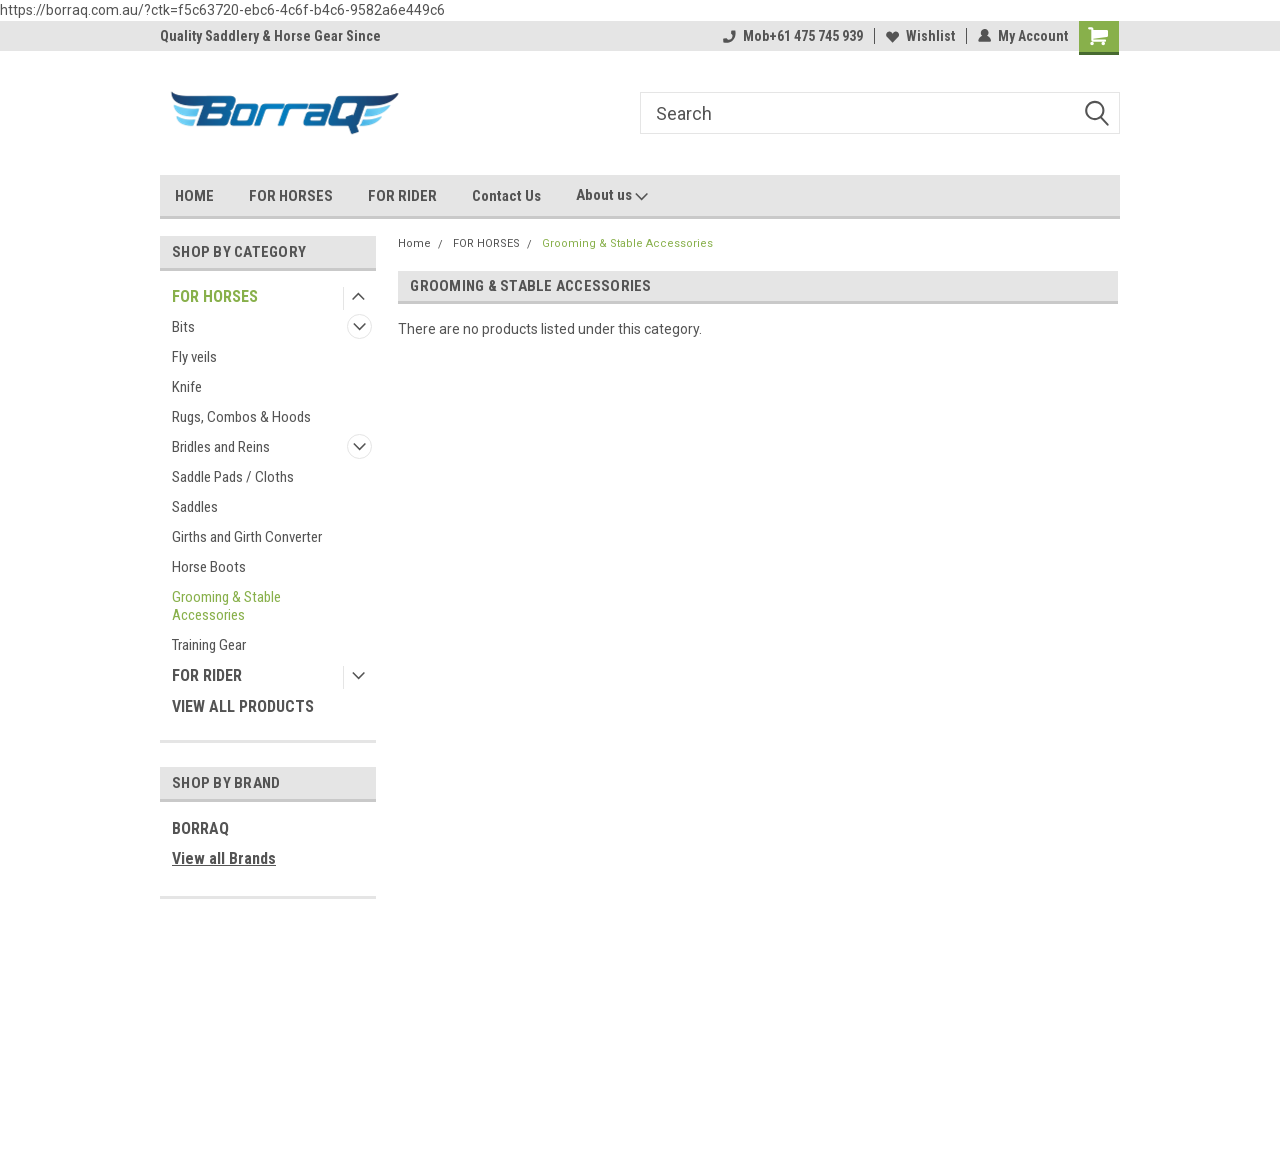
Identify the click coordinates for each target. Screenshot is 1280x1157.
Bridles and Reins (221, 447)
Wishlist (920, 36)
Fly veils (194, 357)
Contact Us (506, 196)
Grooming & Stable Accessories (226, 606)
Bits (183, 327)
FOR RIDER (402, 196)
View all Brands (224, 858)
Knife (187, 387)
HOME (194, 196)
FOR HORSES (291, 196)
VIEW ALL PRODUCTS (243, 706)
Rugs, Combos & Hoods (241, 417)
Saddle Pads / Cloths (233, 477)
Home (414, 243)
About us (612, 196)
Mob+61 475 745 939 (793, 36)
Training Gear (209, 645)
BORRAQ (200, 828)
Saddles (195, 507)
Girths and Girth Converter (247, 537)
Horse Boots (209, 567)
